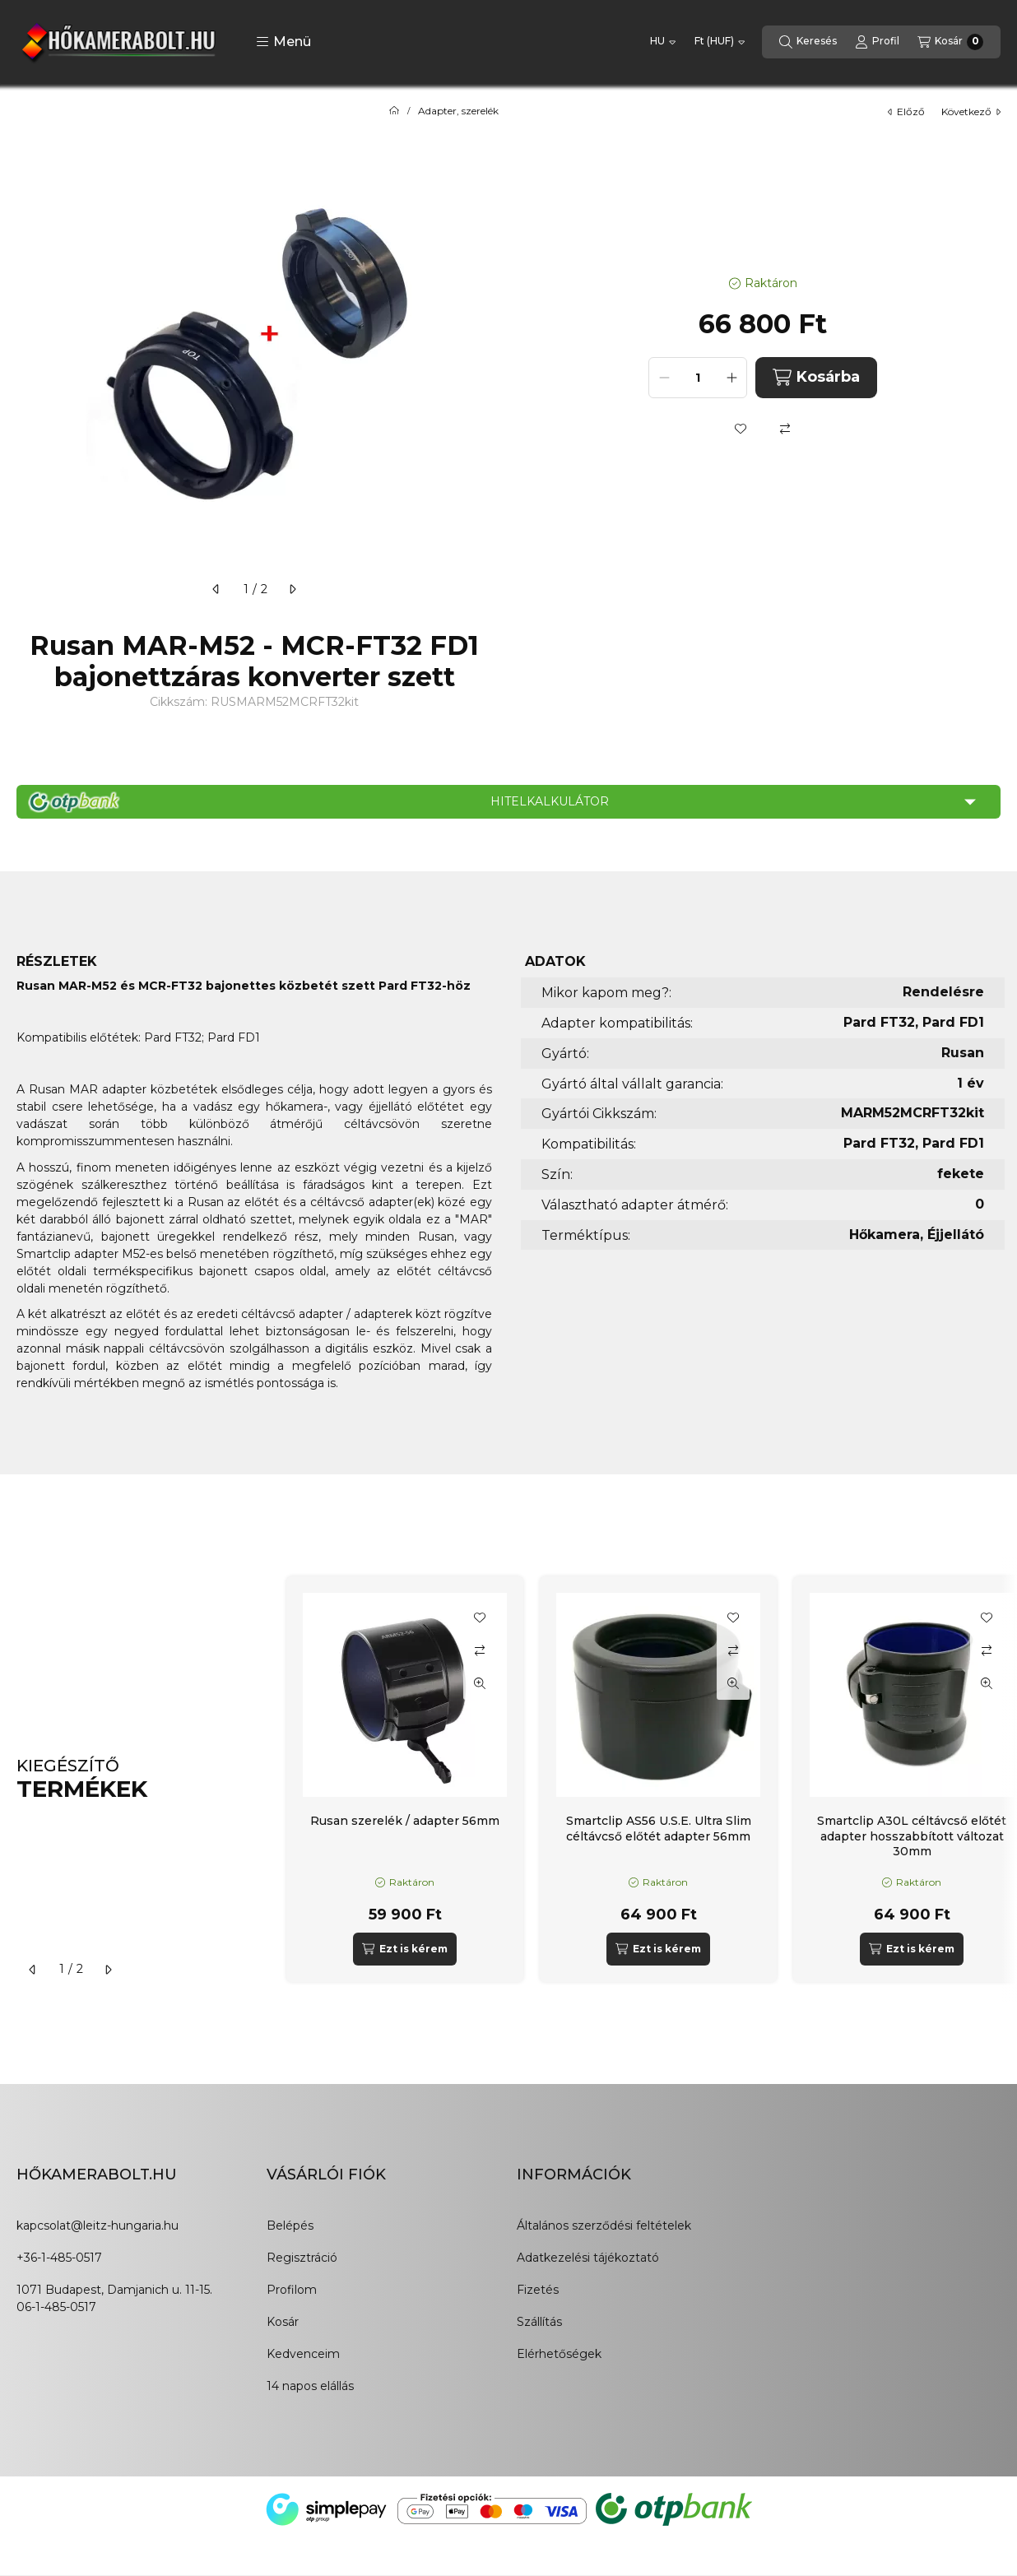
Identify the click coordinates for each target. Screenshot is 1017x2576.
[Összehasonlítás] (785, 429)
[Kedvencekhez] (741, 429)
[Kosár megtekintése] (950, 42)
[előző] (216, 589)
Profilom (292, 2289)
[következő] (292, 589)
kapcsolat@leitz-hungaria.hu (97, 2225)
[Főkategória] (394, 111)
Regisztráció (302, 2257)
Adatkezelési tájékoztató (588, 2257)
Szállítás (539, 2321)
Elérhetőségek (559, 2353)
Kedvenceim (303, 2353)
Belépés (290, 2225)
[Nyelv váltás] (662, 42)
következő (971, 111)
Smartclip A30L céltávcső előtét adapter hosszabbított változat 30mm (911, 1835)
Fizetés (538, 2289)
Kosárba (816, 377)
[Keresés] (808, 42)
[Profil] (877, 42)
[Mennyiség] (698, 377)
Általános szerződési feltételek (604, 2225)
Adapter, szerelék (458, 111)
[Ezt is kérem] (404, 1949)
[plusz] (731, 377)
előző (906, 111)
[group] (643, 1779)
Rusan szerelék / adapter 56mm (404, 1820)
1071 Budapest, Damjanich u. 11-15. (114, 2289)
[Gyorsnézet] (479, 1683)
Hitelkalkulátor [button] (549, 801)
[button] (283, 42)
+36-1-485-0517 (59, 2257)
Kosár (283, 2321)
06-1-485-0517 (56, 2307)
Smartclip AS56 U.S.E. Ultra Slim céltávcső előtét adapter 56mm (658, 1828)
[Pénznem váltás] (719, 42)
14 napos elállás (310, 2386)
